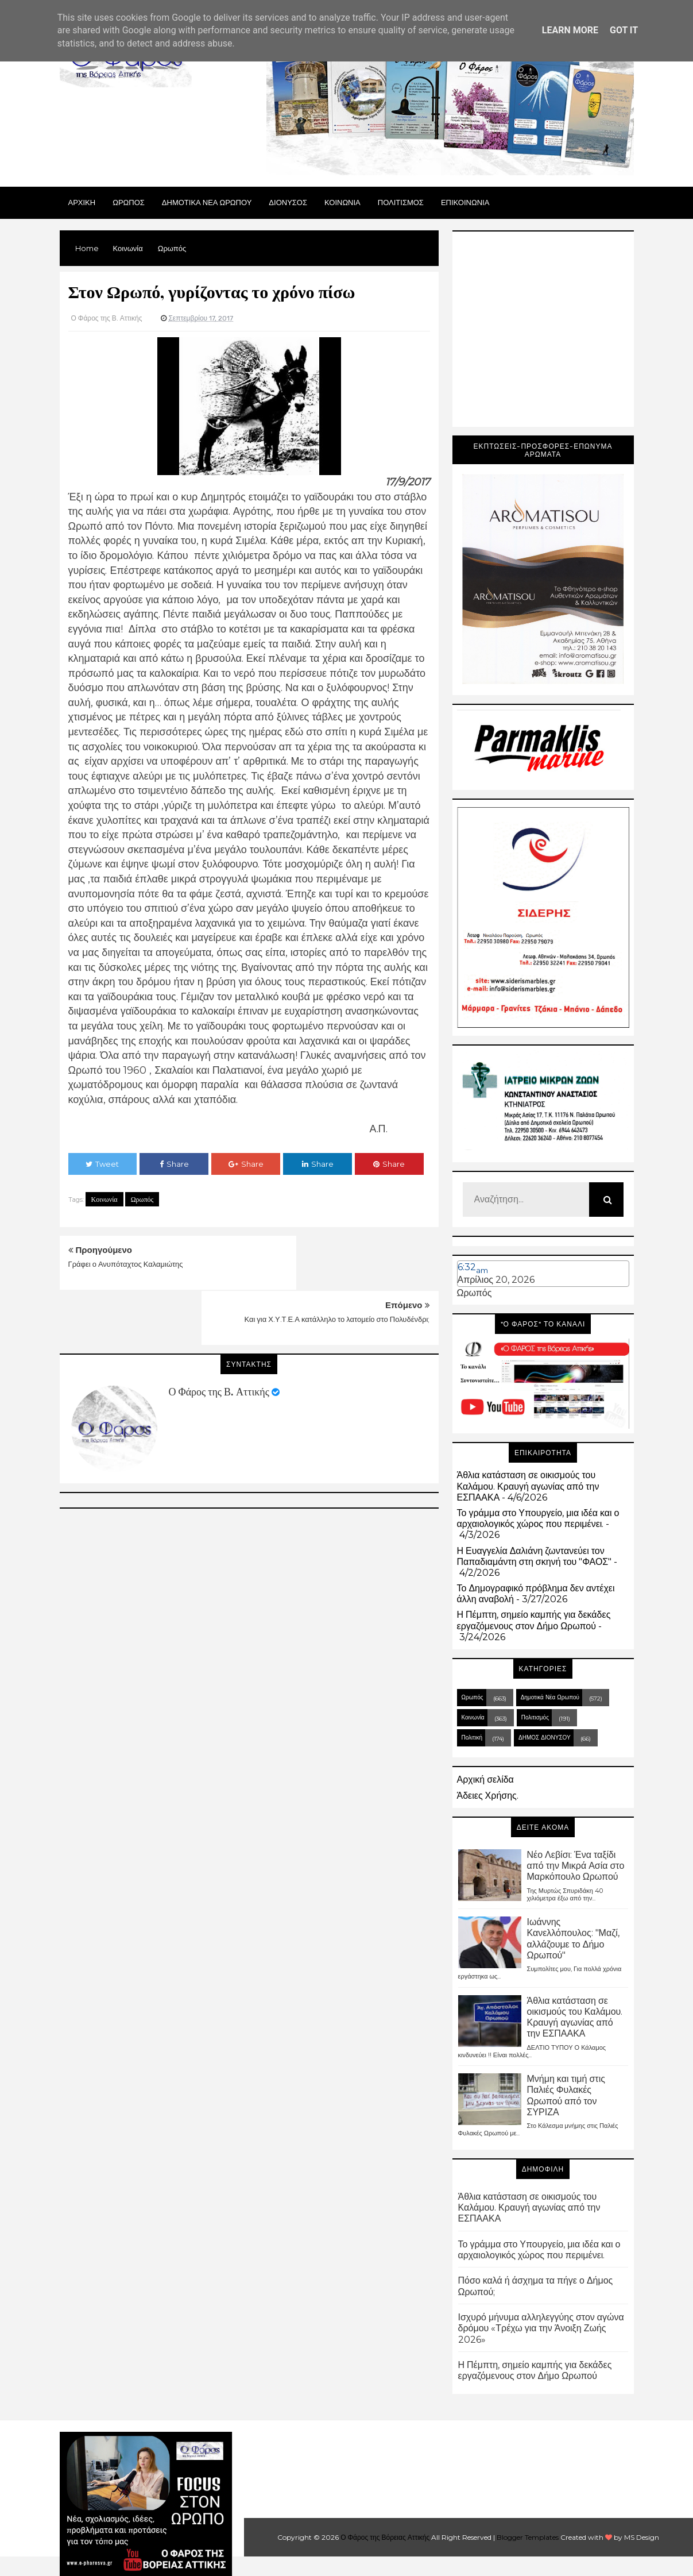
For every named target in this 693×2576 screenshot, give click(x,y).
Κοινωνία (104, 1199)
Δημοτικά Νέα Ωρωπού (550, 1697)
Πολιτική (472, 1737)
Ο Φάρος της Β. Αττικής (219, 1337)
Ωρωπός (142, 1199)
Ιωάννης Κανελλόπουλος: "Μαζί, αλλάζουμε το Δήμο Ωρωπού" (573, 1938)
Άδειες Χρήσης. (487, 1795)
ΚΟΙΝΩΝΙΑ (342, 202)
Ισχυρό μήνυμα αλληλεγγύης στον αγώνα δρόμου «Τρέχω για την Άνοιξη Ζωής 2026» (541, 2328)
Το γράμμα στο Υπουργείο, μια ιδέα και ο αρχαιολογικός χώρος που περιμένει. (538, 1518)
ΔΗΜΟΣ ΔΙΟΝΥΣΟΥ (544, 1737)
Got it (624, 30)
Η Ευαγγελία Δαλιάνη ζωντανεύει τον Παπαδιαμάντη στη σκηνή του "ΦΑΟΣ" (534, 1556)
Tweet (102, 1164)
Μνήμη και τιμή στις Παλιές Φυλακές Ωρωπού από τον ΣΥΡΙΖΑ (566, 2095)
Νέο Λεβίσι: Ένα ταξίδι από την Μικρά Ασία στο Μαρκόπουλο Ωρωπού (576, 1865)
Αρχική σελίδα (485, 1779)
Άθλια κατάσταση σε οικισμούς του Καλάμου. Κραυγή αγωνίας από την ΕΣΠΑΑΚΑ (528, 1486)
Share (174, 1164)
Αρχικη (82, 202)
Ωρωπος (129, 202)
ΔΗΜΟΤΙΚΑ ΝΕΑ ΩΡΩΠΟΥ (207, 202)
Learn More (570, 30)
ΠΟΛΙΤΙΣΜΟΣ (401, 202)
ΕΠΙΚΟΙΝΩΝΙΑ (465, 202)
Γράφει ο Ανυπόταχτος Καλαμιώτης (125, 1263)
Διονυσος (288, 202)
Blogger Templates (528, 2537)
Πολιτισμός (535, 1717)
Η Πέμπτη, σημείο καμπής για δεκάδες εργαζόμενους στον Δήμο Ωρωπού (534, 1620)
